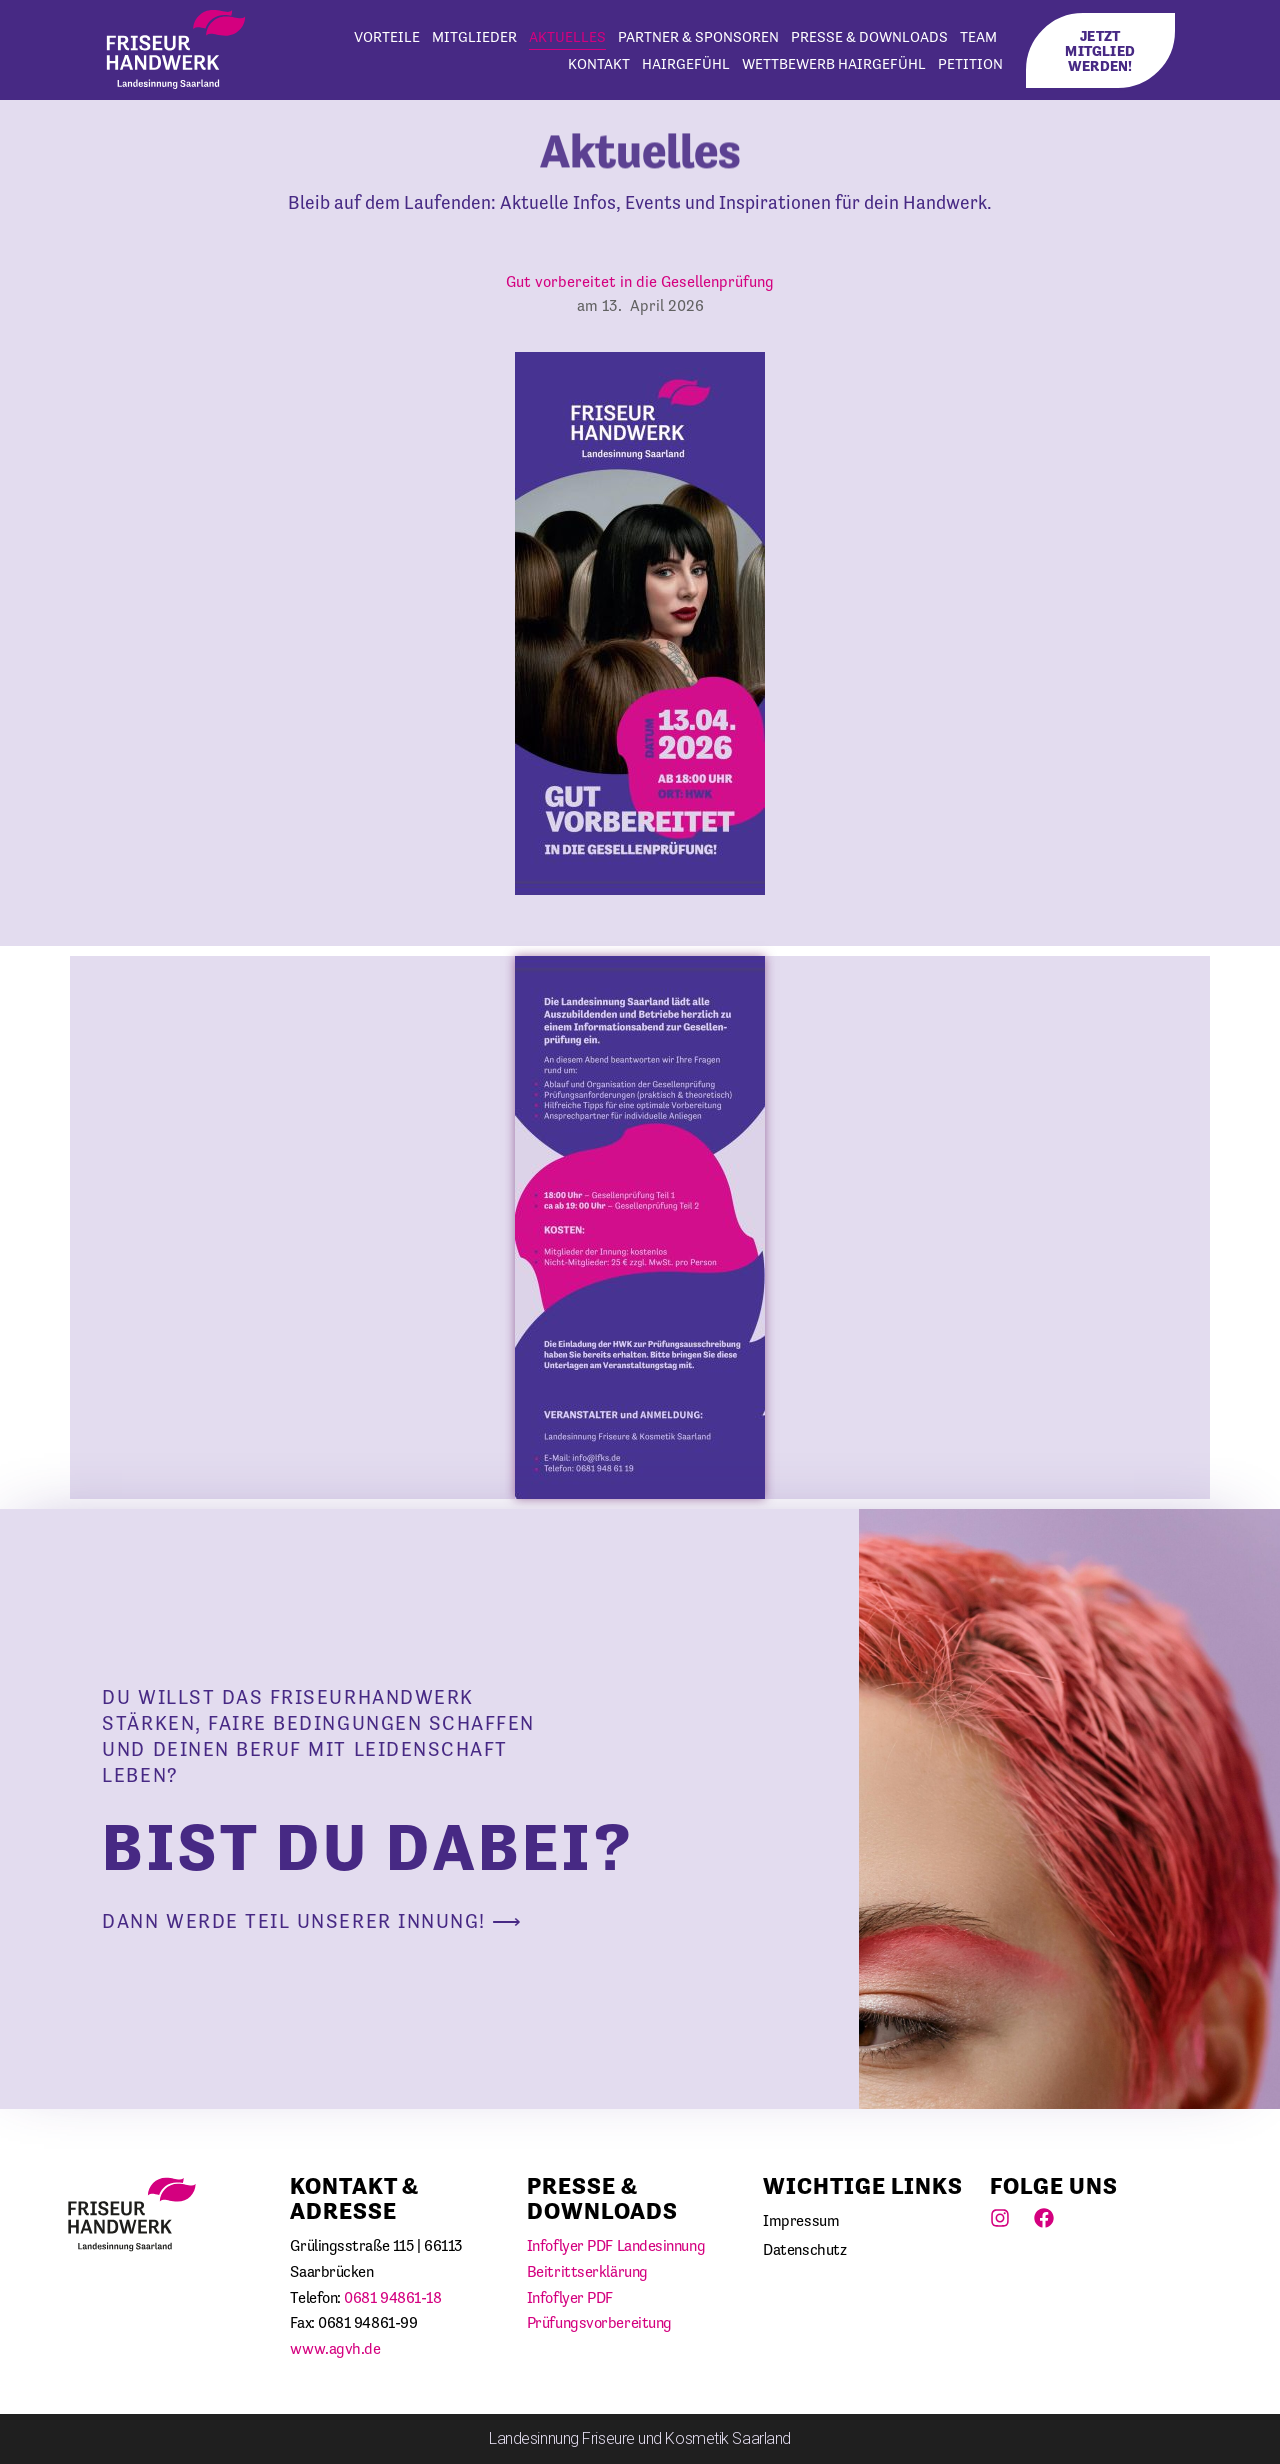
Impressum (801, 2220)
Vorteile (387, 36)
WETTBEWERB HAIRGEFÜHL (834, 63)
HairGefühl (686, 63)
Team (978, 36)
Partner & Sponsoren (698, 36)
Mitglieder (474, 36)
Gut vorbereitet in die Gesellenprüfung (640, 281)
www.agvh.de (335, 2348)
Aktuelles (567, 36)
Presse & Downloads (869, 36)
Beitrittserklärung (587, 2271)
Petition (970, 63)
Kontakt (599, 63)
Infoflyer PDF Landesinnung (616, 2245)
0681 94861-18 (392, 2297)
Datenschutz (804, 2249)
